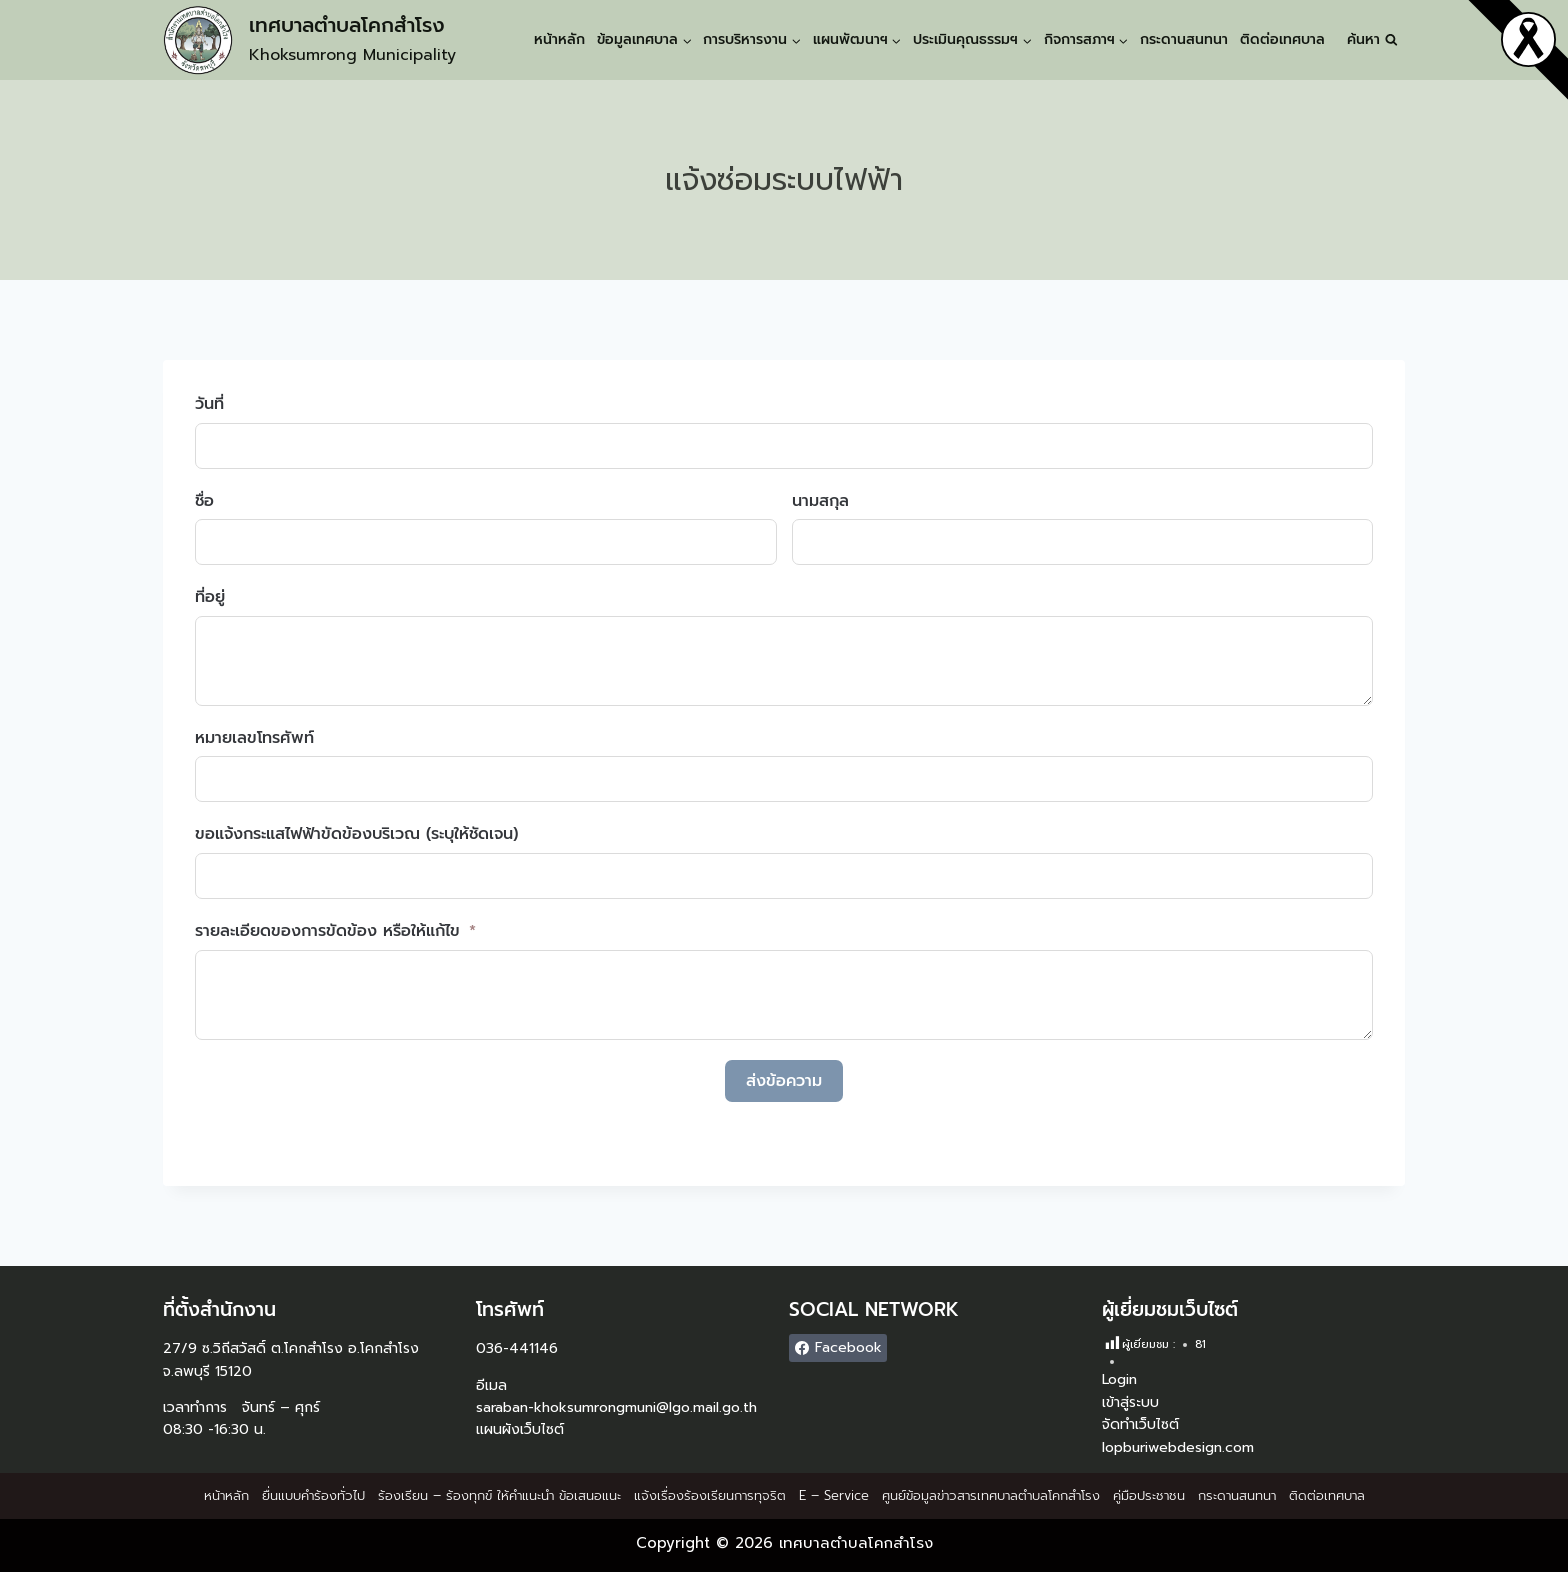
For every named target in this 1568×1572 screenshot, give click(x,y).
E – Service (834, 1495)
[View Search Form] (1372, 40)
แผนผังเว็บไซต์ (520, 1429)
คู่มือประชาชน (1149, 1495)
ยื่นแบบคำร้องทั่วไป (313, 1495)
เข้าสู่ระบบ (1130, 1402)
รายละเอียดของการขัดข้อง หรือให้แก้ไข (327, 931)
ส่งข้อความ (784, 1081)
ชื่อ (204, 501)
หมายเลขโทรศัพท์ (254, 738)
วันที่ (209, 404)
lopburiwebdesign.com (1178, 1447)
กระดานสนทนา (1184, 39)
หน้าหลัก (559, 39)
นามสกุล (820, 501)
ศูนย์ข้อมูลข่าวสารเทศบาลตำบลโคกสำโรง (991, 1495)
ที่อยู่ (210, 597)
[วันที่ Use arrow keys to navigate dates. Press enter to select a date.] (784, 446)
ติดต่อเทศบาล (1282, 39)
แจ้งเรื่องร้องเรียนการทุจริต (710, 1495)
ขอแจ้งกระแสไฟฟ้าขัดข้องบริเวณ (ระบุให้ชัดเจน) (356, 834)
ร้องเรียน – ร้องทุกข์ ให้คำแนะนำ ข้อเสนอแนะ (499, 1495)
